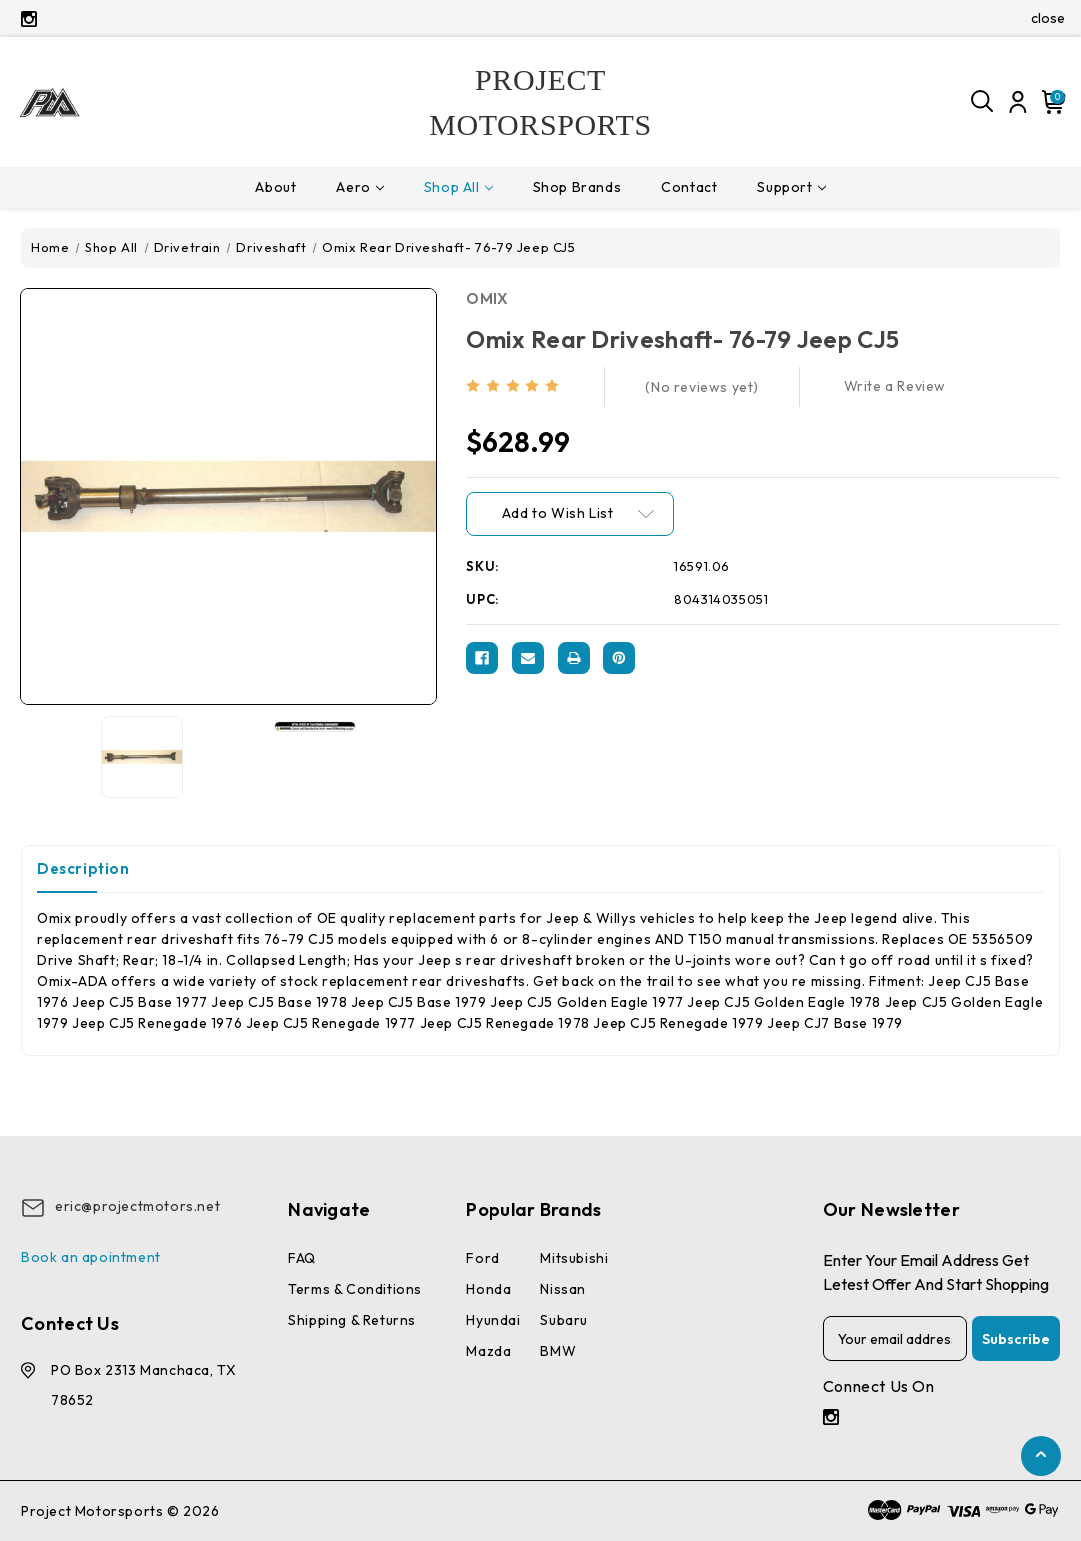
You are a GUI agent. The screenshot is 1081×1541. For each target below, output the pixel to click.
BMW (558, 1351)
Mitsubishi (574, 1258)
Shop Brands (577, 187)
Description (83, 868)
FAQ (302, 1258)
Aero (359, 187)
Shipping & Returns (352, 1320)
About (275, 187)
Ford (482, 1258)
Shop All (458, 187)
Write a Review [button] (895, 386)
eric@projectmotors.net (137, 1206)
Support (791, 187)
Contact (689, 187)
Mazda (488, 1351)
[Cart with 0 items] (1050, 102)
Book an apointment (91, 1257)
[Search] (983, 102)
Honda (488, 1289)
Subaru (564, 1320)
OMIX (487, 298)
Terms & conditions (355, 1289)
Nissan (563, 1289)
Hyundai (493, 1320)
